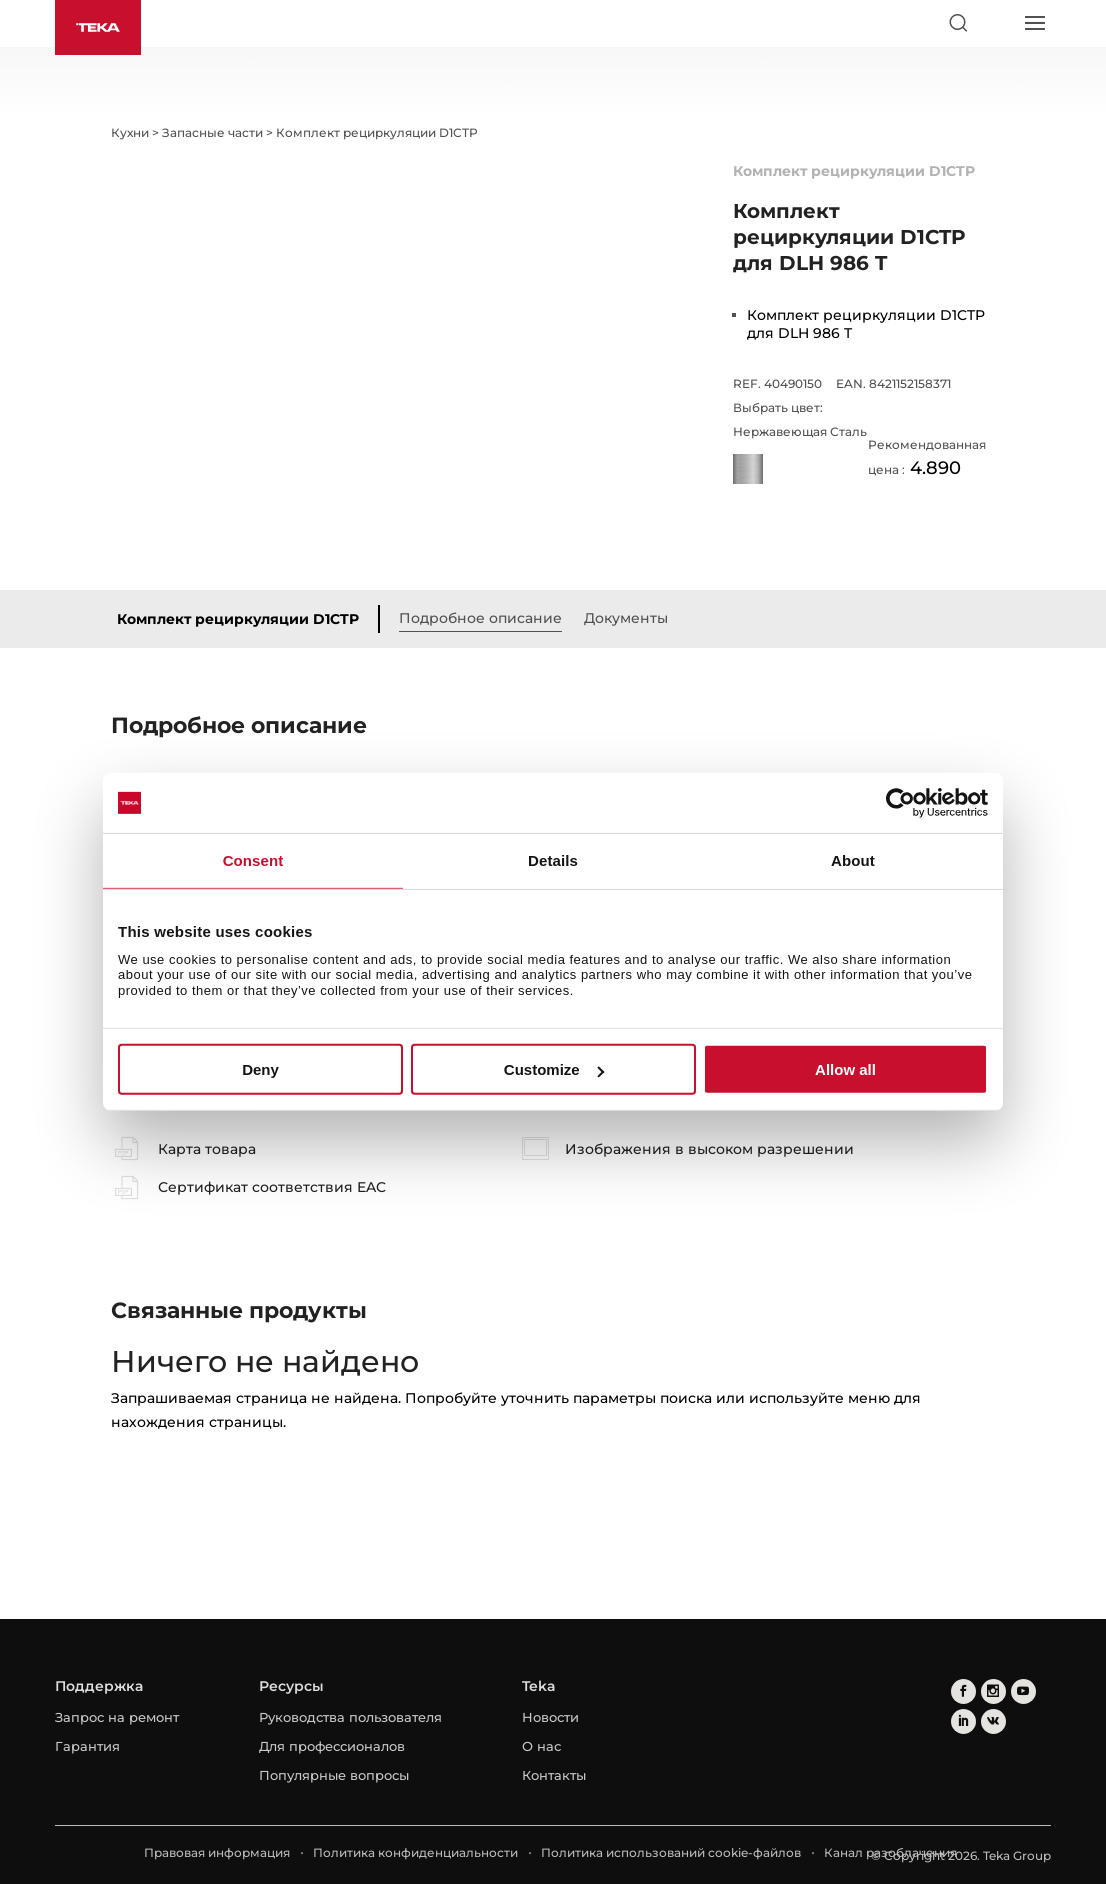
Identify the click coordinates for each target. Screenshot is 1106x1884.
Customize (554, 1069)
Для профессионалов (332, 1746)
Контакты (554, 1775)
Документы (626, 618)
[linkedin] (963, 1721)
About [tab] (853, 860)
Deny (260, 1069)
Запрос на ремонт (117, 1717)
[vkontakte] (993, 1721)
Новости (550, 1717)
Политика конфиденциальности (415, 1852)
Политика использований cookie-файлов (671, 1852)
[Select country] (996, 23)
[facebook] (963, 1691)
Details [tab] (553, 860)
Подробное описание (480, 618)
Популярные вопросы (334, 1775)
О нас (541, 1746)
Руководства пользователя (350, 1717)
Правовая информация (217, 1852)
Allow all (845, 1069)
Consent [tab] (253, 860)
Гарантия (87, 1746)
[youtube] (1023, 1691)
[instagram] (993, 1691)
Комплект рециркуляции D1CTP (238, 619)
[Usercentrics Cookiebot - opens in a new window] (900, 803)
